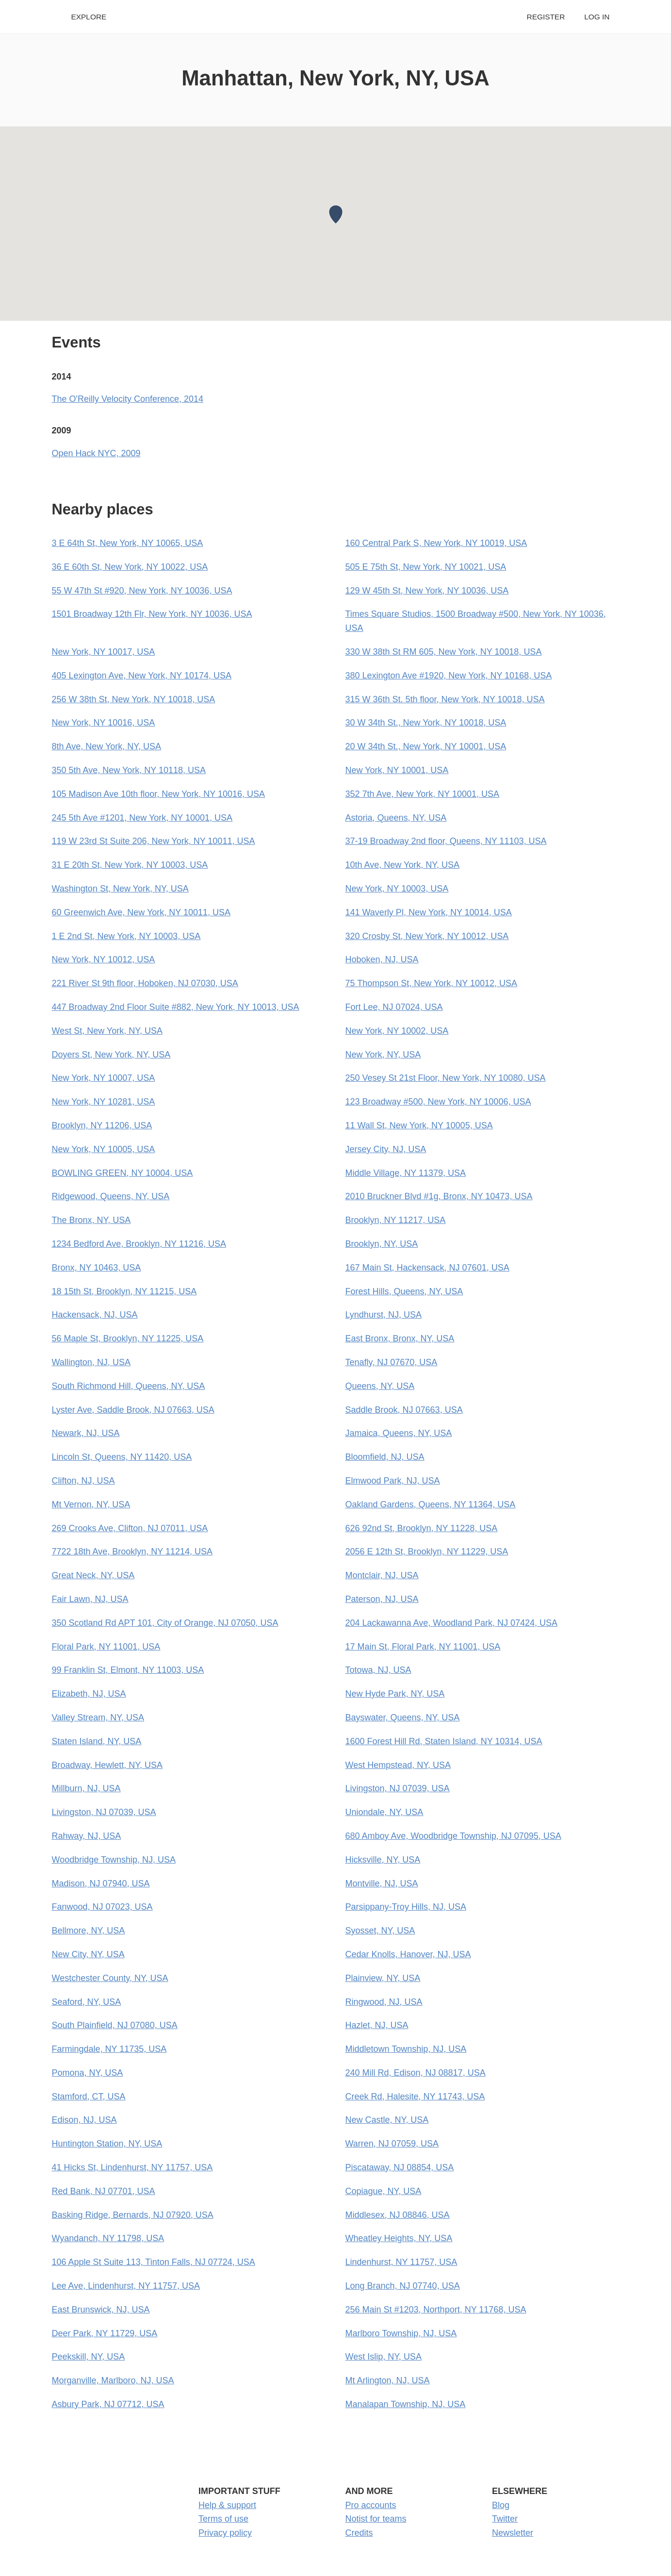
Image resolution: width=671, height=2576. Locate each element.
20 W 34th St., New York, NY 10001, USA (426, 746)
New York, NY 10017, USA (103, 652)
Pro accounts (370, 2505)
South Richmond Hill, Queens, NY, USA (128, 1386)
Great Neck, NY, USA (93, 1575)
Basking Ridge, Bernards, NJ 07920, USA (132, 2215)
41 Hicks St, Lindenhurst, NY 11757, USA (132, 2167)
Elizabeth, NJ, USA (89, 1694)
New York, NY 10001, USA (397, 770)
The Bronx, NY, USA (91, 1220)
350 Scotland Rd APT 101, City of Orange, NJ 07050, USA (165, 1623)
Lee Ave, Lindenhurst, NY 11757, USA (126, 2286)
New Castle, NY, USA (387, 2120)
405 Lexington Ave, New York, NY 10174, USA (142, 675)
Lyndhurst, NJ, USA (383, 1315)
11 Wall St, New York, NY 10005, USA (419, 1125)
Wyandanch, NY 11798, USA (108, 2238)
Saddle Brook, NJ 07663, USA (404, 1410)
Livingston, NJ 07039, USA (397, 1788)
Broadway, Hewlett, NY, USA (107, 1765)
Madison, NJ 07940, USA (101, 1883)
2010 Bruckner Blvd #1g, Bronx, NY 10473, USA (439, 1196)
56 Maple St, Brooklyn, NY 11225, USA (128, 1338)
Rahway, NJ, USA (86, 1836)
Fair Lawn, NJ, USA (90, 1599)
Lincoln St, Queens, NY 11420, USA (122, 1457)
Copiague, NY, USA (383, 2191)
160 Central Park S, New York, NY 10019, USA (436, 543)
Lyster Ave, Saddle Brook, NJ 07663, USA (133, 1410)
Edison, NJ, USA (84, 2120)
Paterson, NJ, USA (382, 1599)
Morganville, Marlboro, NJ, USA (113, 2380)
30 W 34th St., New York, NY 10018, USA (426, 722)
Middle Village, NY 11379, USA (405, 1173)
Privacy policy (225, 2533)
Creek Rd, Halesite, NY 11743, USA (415, 2096)
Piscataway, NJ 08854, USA (399, 2167)
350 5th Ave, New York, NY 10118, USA (129, 770)
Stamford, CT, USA (89, 2096)
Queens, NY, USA (380, 1386)
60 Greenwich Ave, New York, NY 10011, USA (141, 912)
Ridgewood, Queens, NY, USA (111, 1196)
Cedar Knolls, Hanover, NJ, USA (408, 1954)
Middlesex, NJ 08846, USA (397, 2215)
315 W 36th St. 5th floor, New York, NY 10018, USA (445, 699)
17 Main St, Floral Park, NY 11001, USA (423, 1646)
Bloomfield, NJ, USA (385, 1457)
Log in (596, 17)
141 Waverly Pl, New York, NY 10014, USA (428, 912)
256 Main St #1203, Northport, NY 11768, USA (435, 2309)
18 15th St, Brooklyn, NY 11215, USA (124, 1291)
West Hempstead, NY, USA (398, 1765)
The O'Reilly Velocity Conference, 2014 (128, 399)
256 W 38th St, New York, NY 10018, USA (133, 699)
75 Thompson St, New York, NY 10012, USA (431, 983)
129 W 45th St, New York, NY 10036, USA (427, 590)
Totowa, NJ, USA (378, 1670)
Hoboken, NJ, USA (382, 959)
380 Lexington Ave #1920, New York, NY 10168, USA (448, 675)
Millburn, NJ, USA (86, 1788)
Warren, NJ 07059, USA (392, 2143)
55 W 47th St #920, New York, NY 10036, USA (142, 590)
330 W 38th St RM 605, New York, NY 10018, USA (443, 652)
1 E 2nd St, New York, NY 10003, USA (126, 936)
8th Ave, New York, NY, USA (106, 746)
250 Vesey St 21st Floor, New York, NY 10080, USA (445, 1078)
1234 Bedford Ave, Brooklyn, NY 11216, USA (139, 1244)
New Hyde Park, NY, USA (395, 1694)
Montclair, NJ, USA (382, 1575)
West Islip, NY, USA (383, 2356)
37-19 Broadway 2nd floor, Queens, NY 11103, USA (446, 841)
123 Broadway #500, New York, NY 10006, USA (438, 1101)
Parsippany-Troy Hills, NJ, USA (405, 1907)
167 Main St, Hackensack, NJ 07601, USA (427, 1267)
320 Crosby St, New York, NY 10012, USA (427, 936)
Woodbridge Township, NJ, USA (114, 1860)
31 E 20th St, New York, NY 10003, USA (130, 865)
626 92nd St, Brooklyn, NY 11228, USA (421, 1528)
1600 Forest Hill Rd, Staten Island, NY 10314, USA (443, 1741)
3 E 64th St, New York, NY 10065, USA (127, 543)
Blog (500, 2505)
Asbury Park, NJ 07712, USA (108, 2404)
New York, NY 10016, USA (103, 722)
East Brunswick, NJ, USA (101, 2309)
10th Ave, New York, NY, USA (402, 865)
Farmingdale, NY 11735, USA (109, 2049)
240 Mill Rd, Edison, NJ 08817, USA (415, 2073)
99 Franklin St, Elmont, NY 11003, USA (128, 1670)
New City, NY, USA (88, 1954)
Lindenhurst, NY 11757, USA (401, 2262)
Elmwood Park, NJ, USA (392, 1481)
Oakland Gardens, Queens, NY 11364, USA (430, 1504)
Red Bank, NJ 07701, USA (103, 2191)
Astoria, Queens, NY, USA (396, 818)
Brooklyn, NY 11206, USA (102, 1125)
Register (546, 17)
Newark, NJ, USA (86, 1433)
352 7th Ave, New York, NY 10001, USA (422, 794)
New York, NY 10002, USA (397, 1031)
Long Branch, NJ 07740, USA (402, 2286)
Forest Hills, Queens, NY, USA (404, 1291)
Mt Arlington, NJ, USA (387, 2380)
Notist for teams (376, 2519)
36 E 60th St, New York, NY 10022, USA (130, 567)
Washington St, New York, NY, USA (120, 888)
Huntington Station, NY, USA (107, 2143)
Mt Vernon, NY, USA (91, 1504)
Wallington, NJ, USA (91, 1362)
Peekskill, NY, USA (88, 2356)
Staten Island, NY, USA (97, 1741)
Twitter (505, 2519)
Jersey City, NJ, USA (385, 1149)
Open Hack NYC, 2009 (96, 453)
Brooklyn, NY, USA (381, 1244)
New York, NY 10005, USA (103, 1149)
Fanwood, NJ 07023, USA (102, 1907)
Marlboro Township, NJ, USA (401, 2333)
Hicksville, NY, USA (383, 1860)
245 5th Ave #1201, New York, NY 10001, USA (142, 818)
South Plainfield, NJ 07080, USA (115, 2025)
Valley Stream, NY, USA (98, 1717)
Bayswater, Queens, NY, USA (402, 1717)
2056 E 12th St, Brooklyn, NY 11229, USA (426, 1551)
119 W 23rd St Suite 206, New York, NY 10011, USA (153, 841)
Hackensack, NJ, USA (95, 1315)
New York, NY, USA (383, 1054)
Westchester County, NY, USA (110, 1978)
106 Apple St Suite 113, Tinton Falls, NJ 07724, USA (153, 2262)
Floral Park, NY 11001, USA (106, 1646)
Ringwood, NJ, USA (384, 2002)
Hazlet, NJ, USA (377, 2025)
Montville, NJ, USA (381, 1883)
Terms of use (223, 2519)
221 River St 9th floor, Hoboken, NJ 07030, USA (145, 983)
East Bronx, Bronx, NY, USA (400, 1338)
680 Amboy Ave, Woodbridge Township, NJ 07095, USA (453, 1836)
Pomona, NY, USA (87, 2073)
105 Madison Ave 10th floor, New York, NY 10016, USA (158, 794)
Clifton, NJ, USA (83, 1481)
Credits (359, 2533)
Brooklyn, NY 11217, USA (395, 1220)
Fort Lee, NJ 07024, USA (394, 1007)
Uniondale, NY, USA (384, 1812)
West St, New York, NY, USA (107, 1031)
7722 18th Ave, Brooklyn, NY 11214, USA (132, 1551)
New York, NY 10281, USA (103, 1101)
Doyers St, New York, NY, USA (111, 1054)
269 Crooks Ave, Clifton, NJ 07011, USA (130, 1528)
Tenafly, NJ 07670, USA (391, 1362)
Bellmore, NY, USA (88, 1930)
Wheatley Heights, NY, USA (399, 2238)
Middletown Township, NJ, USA (406, 2049)
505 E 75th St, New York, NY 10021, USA (426, 567)
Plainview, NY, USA (383, 1978)
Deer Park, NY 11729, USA (105, 2333)
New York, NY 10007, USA (103, 1078)
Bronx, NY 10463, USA (96, 1267)
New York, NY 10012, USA (103, 959)
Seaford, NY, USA (86, 2002)
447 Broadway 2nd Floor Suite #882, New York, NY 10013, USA (175, 1007)
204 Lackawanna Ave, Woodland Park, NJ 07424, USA (451, 1623)
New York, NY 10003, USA (397, 888)
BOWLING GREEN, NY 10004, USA (122, 1173)
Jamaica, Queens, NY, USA (398, 1433)
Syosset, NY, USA (380, 1930)
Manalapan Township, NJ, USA (405, 2404)
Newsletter (512, 2533)
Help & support (227, 2505)
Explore (89, 17)
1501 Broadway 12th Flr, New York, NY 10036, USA (152, 614)
